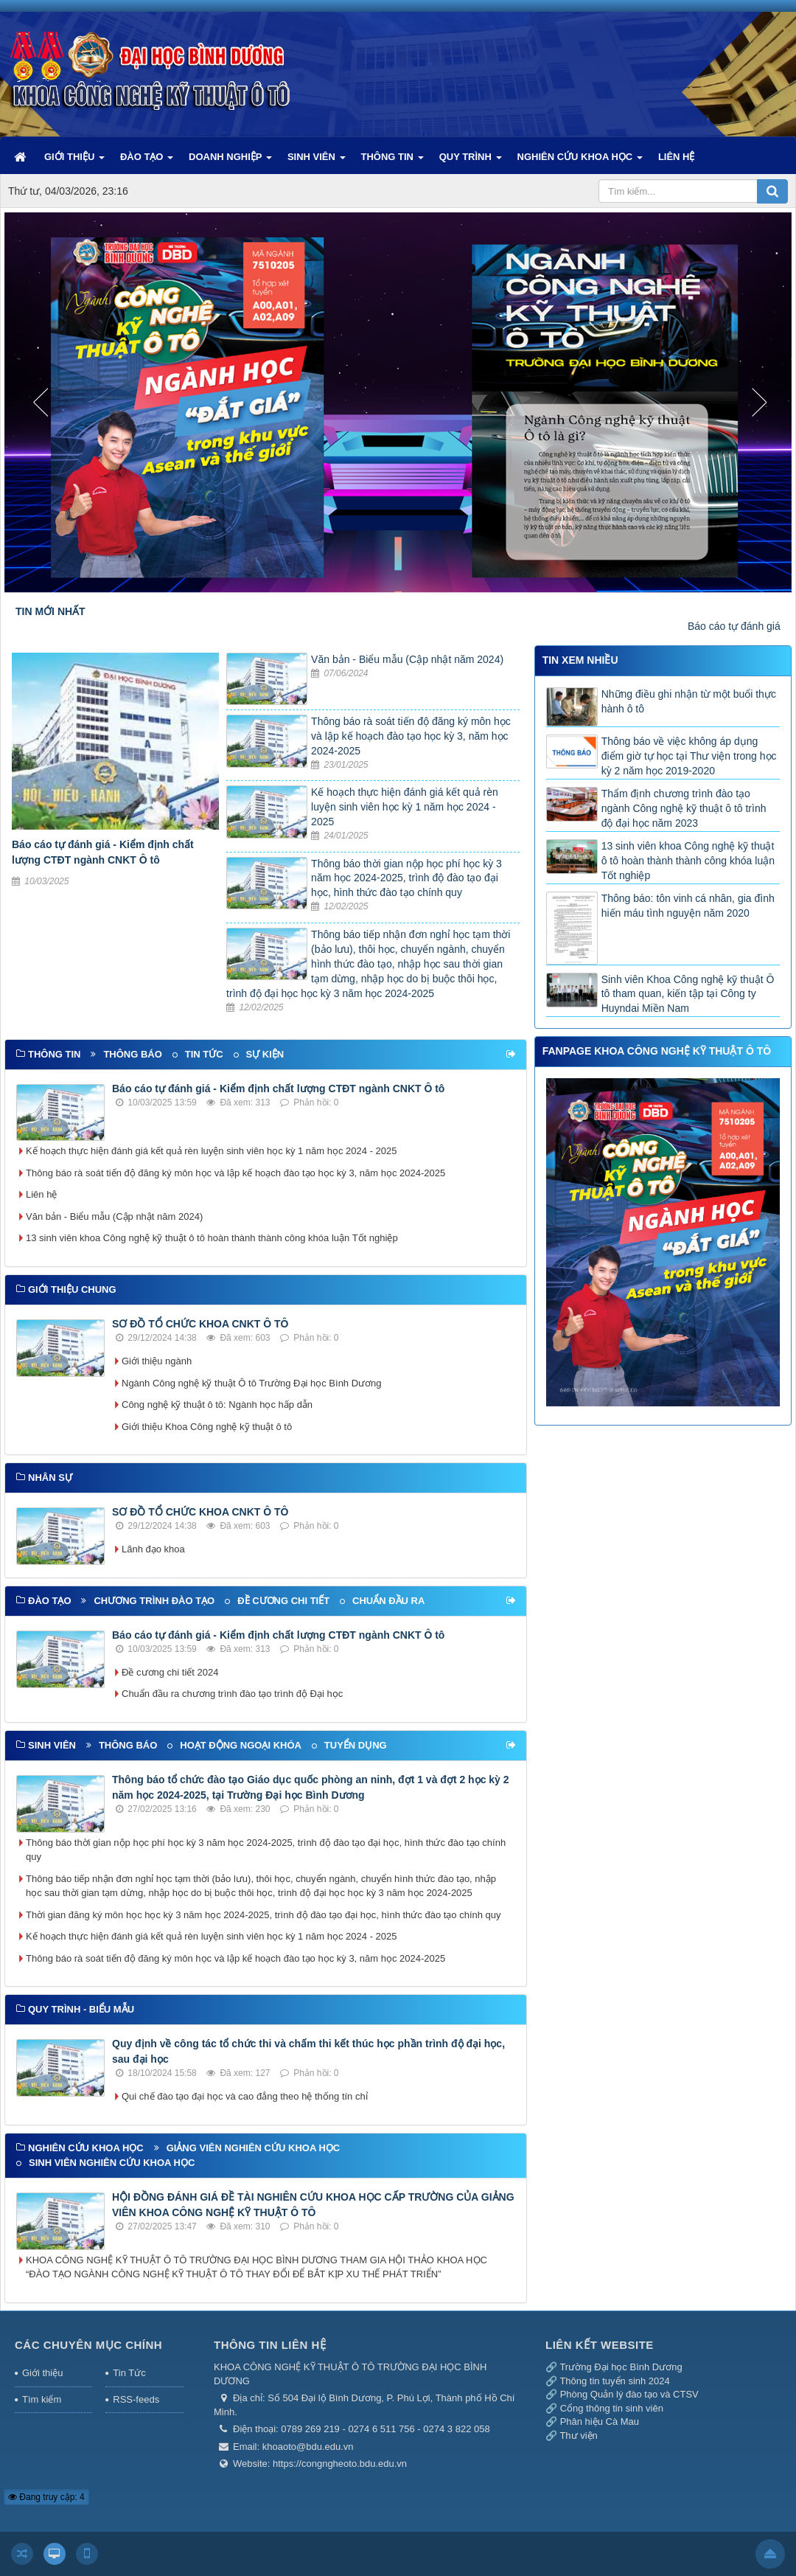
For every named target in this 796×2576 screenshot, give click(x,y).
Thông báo (132, 1054)
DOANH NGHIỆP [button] (230, 162)
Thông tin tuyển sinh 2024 (614, 2380)
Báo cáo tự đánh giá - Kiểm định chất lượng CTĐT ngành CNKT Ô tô (278, 1088)
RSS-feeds (136, 2399)
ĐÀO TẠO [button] (146, 162)
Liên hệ (41, 1194)
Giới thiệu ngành (157, 1361)
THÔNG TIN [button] (392, 162)
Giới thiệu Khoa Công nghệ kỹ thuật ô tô (207, 1426)
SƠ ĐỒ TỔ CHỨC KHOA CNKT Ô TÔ (200, 1324)
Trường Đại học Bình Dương (620, 2366)
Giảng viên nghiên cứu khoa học (254, 2147)
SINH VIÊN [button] (316, 162)
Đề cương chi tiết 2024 (170, 1672)
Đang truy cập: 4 (46, 2497)
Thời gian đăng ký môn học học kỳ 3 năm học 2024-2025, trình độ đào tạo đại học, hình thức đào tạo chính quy (263, 1914)
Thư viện (578, 2435)
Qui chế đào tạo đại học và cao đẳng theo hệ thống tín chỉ (245, 2096)
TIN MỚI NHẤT (50, 611)
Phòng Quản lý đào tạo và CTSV (629, 2394)
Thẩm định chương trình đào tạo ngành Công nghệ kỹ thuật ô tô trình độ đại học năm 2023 (684, 808)
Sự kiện (265, 1054)
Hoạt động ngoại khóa (240, 1745)
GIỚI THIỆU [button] (74, 162)
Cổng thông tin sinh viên (611, 2408)
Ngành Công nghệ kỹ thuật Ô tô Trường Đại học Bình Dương (252, 1383)
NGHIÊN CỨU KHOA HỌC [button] (580, 162)
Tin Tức (129, 2372)
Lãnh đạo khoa (153, 1549)
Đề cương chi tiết (283, 1600)
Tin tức (204, 1054)
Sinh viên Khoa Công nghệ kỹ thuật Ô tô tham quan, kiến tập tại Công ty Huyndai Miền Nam (688, 994)
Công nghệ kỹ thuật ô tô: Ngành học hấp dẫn (217, 1404)
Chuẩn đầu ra (388, 1600)
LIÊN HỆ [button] (676, 156)
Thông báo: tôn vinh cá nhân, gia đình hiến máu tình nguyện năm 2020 (688, 905)
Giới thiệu (42, 2372)
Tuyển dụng (355, 1745)
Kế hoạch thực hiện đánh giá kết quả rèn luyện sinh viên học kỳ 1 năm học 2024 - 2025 (404, 806)
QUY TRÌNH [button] (470, 162)
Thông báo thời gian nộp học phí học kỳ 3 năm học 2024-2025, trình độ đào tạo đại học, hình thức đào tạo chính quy (406, 878)
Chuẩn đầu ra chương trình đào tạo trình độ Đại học (232, 1693)
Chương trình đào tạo (154, 1600)
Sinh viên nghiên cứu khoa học (112, 2162)
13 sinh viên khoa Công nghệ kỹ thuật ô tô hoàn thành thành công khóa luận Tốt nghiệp (212, 1237)
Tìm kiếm (41, 2399)
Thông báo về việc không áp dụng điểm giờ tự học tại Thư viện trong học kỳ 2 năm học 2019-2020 (689, 756)
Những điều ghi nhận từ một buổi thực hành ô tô (688, 701)
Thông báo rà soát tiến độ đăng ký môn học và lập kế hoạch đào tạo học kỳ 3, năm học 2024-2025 (411, 736)
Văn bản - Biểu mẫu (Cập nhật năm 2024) (407, 659)
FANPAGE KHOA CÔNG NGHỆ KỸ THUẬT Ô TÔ (656, 1051)
